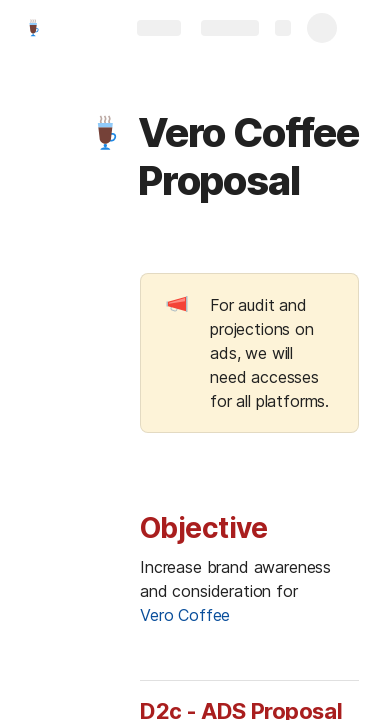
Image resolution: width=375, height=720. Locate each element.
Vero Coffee (185, 615)
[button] (107, 133)
